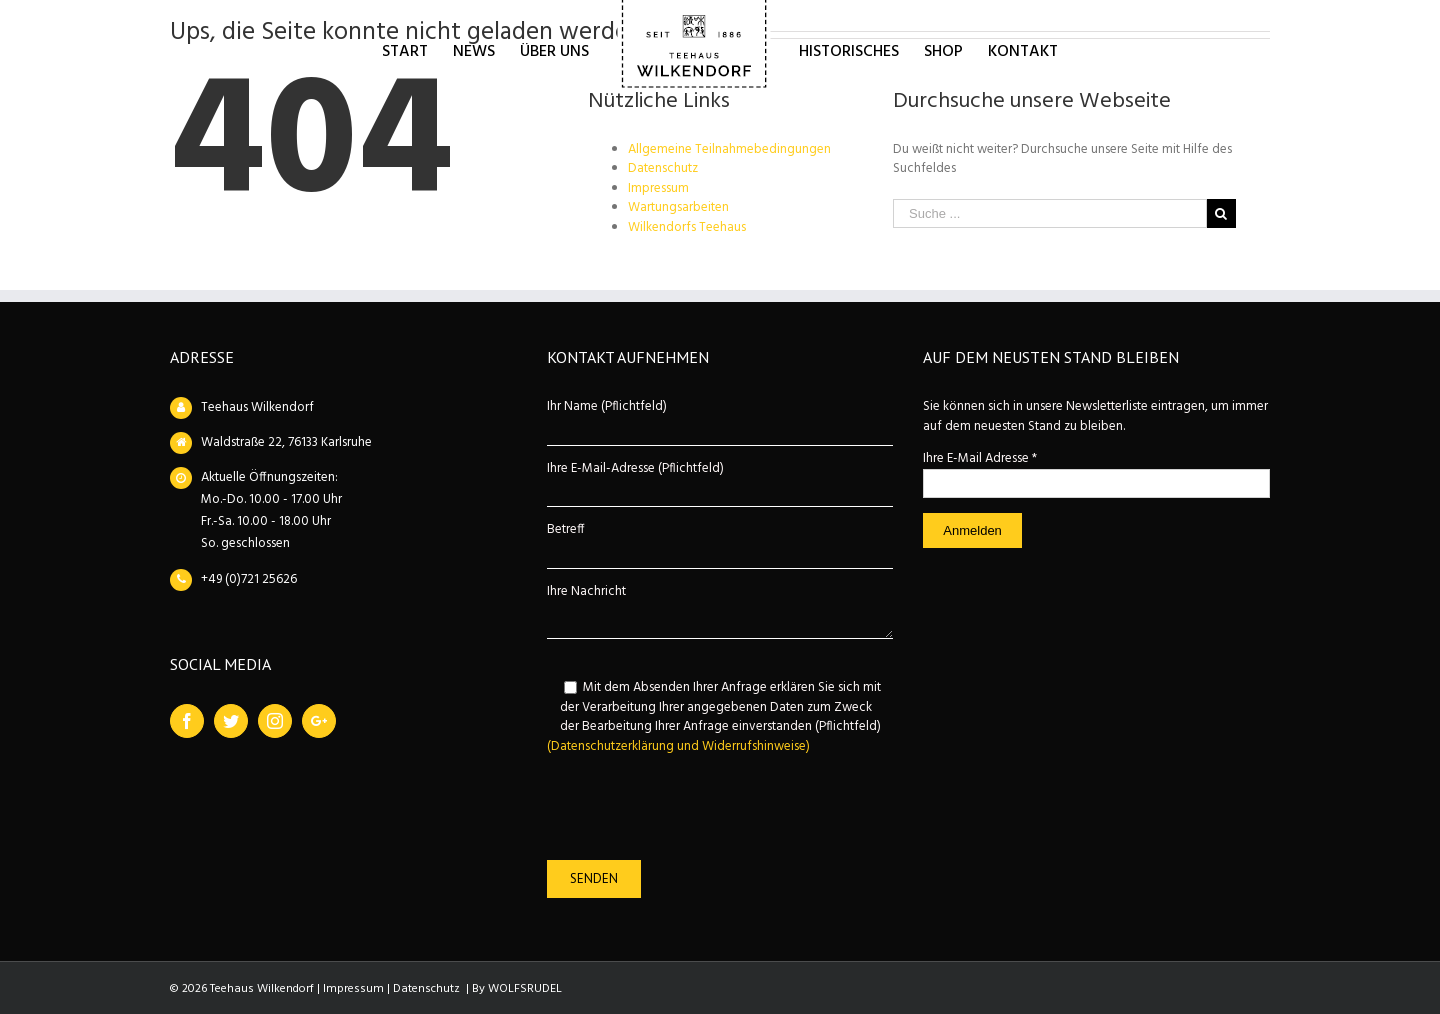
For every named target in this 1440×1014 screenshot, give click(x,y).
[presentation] (699, 808)
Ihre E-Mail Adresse (980, 458)
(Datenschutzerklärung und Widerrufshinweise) (678, 746)
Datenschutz (663, 168)
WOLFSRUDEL (525, 989)
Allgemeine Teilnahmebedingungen (729, 149)
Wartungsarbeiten (678, 207)
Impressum (658, 188)
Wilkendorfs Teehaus (687, 227)
